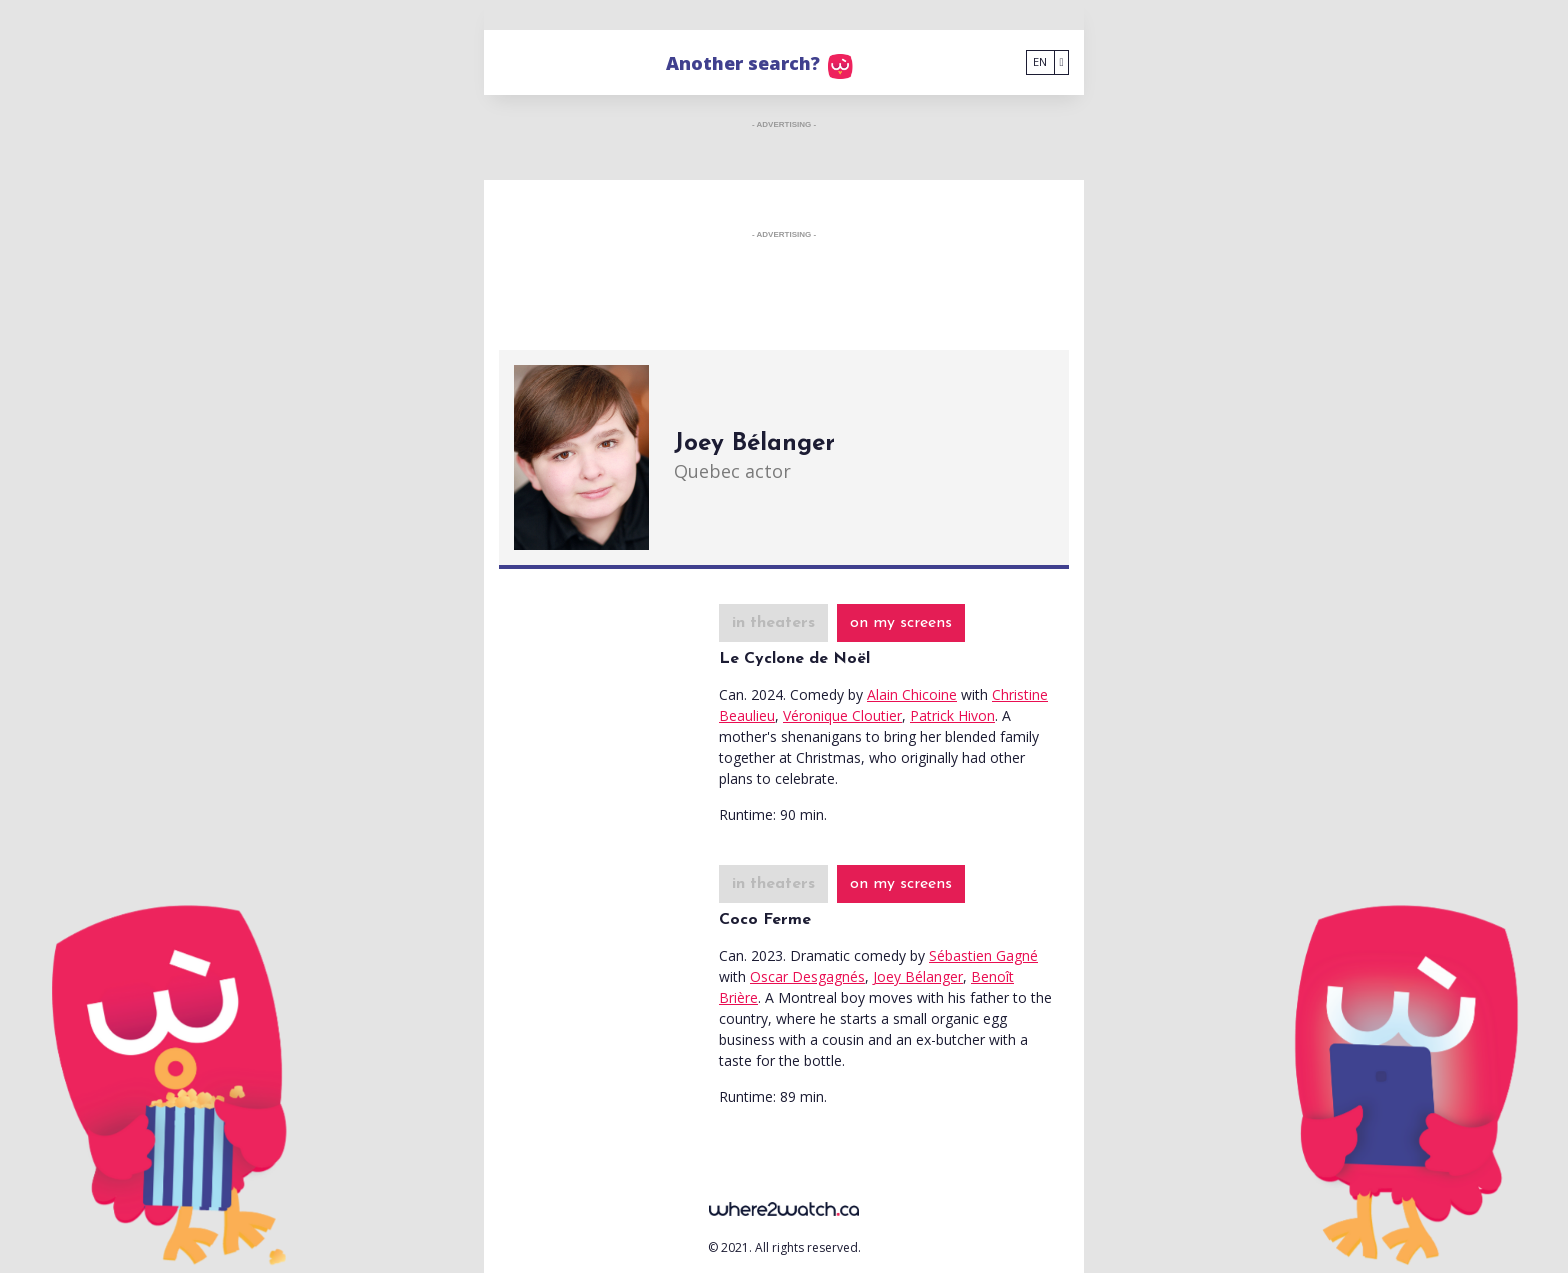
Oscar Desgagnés (807, 976)
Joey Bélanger (918, 976)
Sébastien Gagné (983, 955)
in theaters (773, 623)
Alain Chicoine (912, 694)
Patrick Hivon (952, 715)
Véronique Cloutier (842, 715)
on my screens (901, 623)
